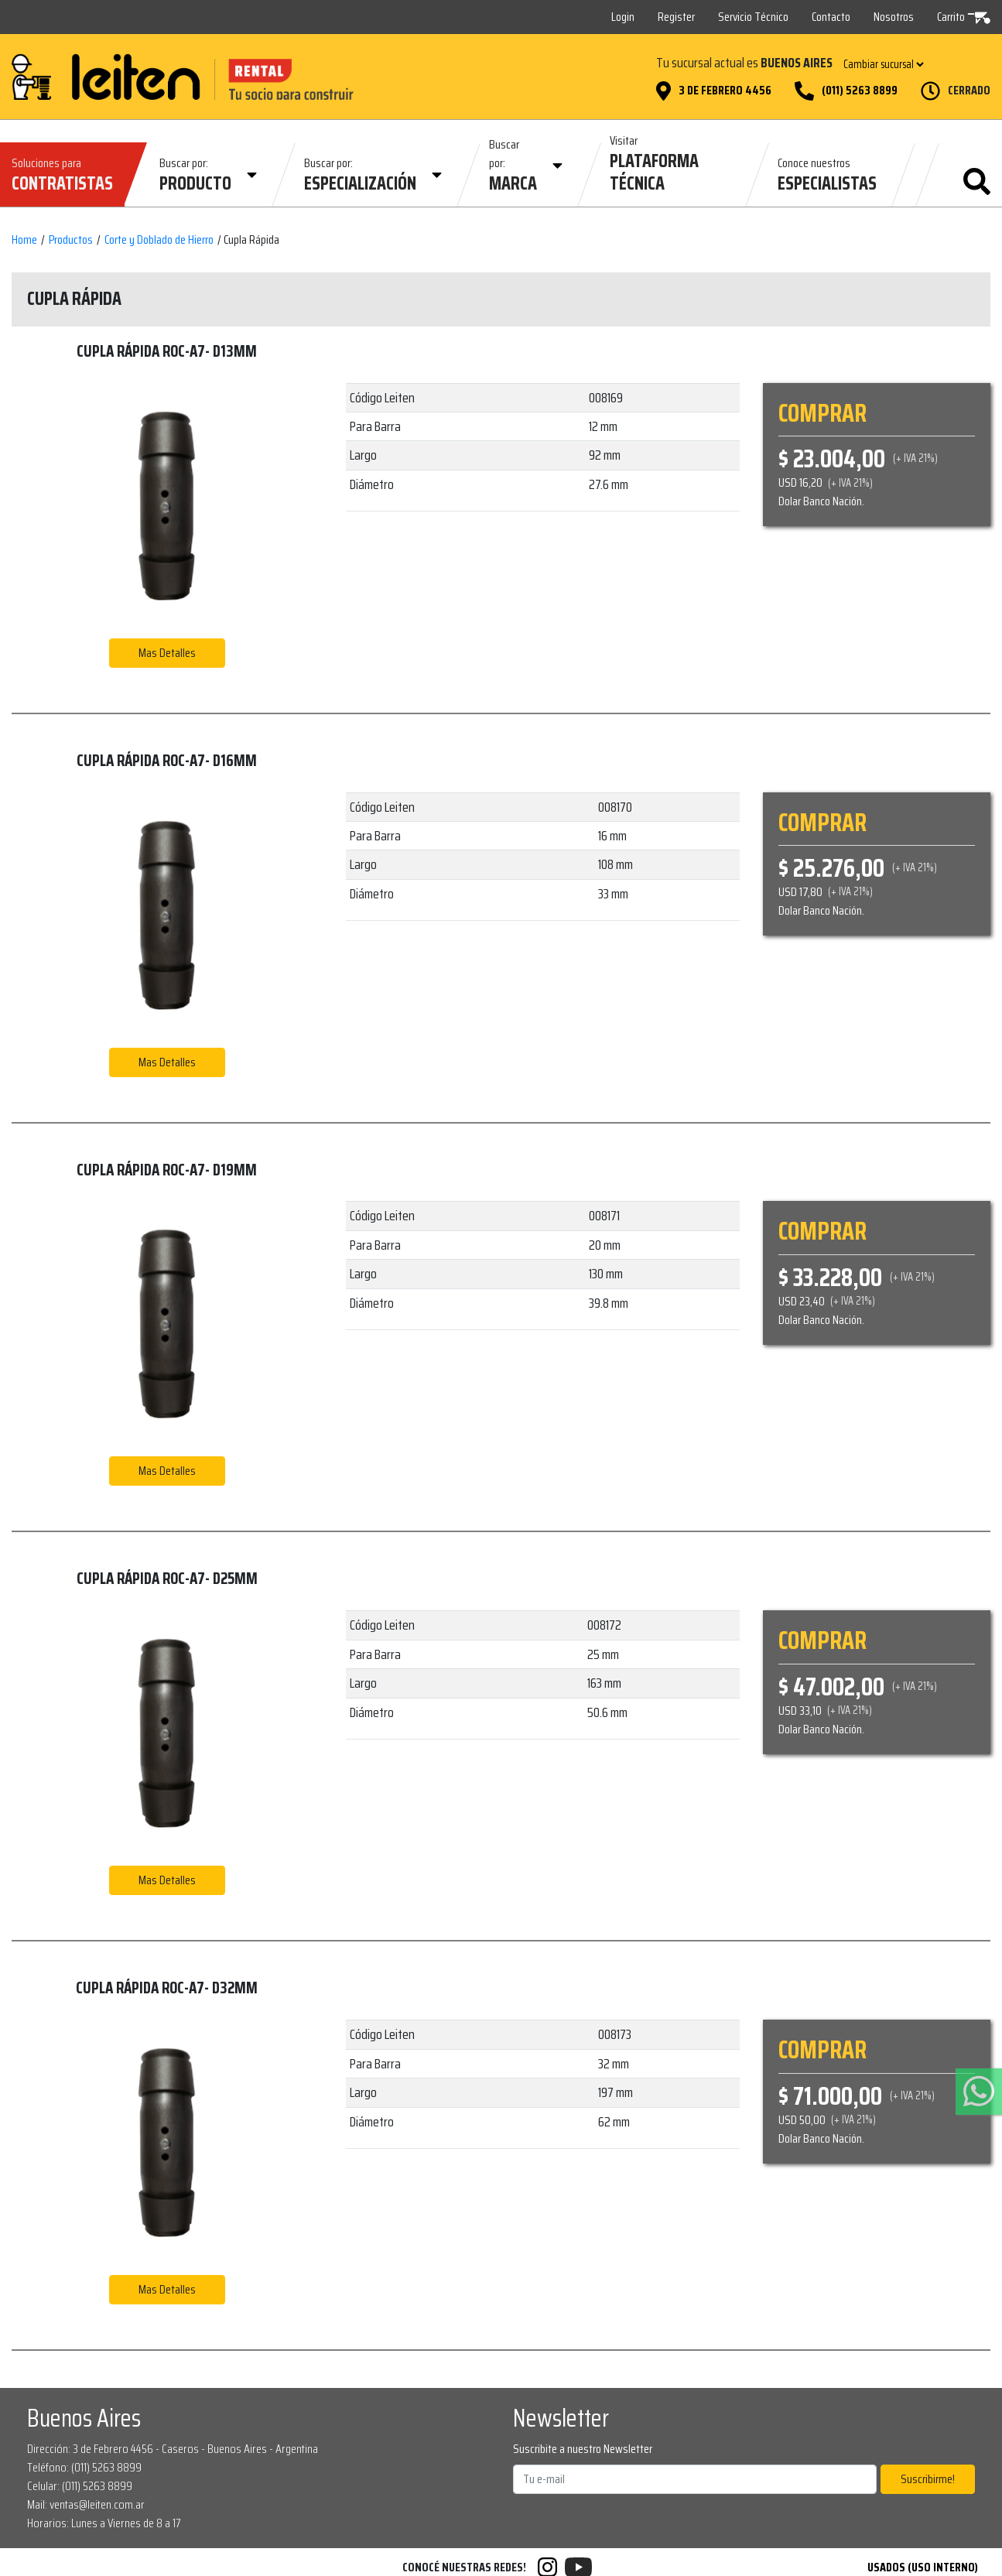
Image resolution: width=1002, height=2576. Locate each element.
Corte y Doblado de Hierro (159, 240)
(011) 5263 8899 (860, 90)
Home (24, 240)
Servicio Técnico (753, 16)
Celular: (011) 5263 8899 (79, 2486)
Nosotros (894, 16)
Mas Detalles (167, 652)
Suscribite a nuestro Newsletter (582, 2449)
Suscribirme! (928, 2479)
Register (676, 16)
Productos (71, 240)
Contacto (831, 16)
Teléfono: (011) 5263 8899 (84, 2467)
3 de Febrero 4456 (725, 90)
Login (622, 16)
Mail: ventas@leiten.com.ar (86, 2504)
